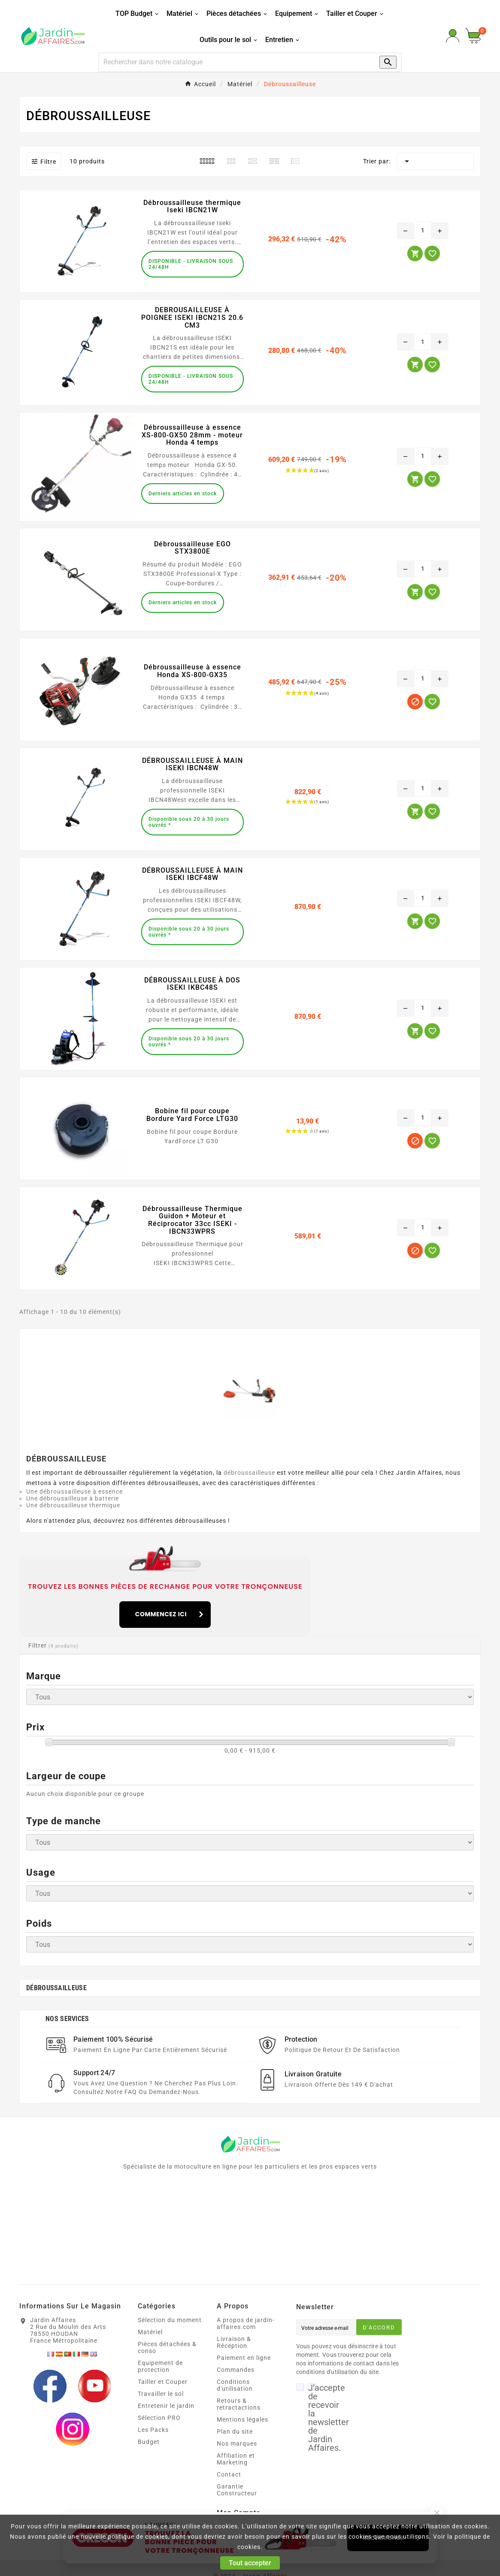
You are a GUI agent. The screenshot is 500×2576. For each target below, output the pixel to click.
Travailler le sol (161, 2393)
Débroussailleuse (56, 1988)
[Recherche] (234, 62)
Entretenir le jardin (166, 2405)
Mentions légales (242, 2419)
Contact (229, 2474)
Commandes (236, 2369)
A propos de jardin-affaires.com (246, 2323)
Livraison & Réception (234, 2342)
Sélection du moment (170, 2320)
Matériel (150, 2332)
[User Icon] (452, 35)
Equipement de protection (160, 2366)
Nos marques (237, 2443)
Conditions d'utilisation (235, 2385)
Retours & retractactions (239, 2404)
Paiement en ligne (244, 2357)
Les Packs (153, 2429)
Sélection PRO (159, 2417)
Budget (149, 2441)
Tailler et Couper (163, 2381)
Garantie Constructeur (237, 2490)
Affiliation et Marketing (236, 2459)
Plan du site (235, 2431)
